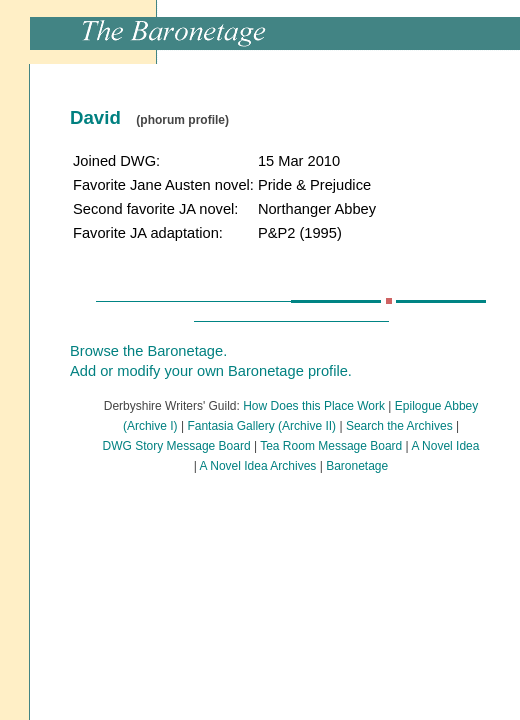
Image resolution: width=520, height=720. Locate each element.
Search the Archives (399, 426)
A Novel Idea (445, 446)
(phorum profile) (182, 120)
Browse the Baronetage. (148, 351)
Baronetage (357, 466)
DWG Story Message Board (177, 446)
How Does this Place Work (314, 406)
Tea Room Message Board (331, 446)
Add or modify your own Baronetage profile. (211, 371)
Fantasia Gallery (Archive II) (261, 426)
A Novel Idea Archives (258, 466)
